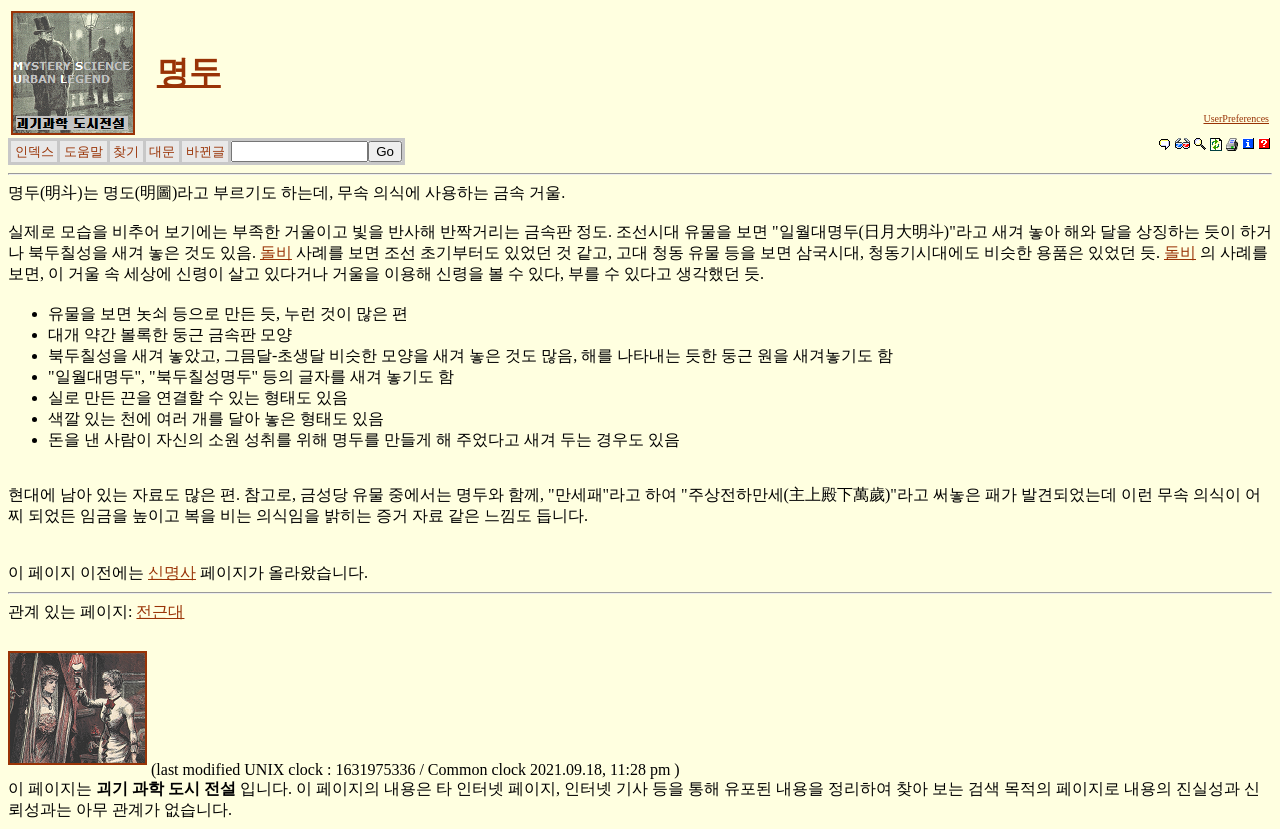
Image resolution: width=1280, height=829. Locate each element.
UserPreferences (1236, 118)
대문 (162, 151)
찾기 (126, 151)
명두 (189, 72)
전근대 (160, 611)
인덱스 (34, 151)
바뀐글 (205, 151)
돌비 (276, 252)
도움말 (83, 151)
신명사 (172, 572)
